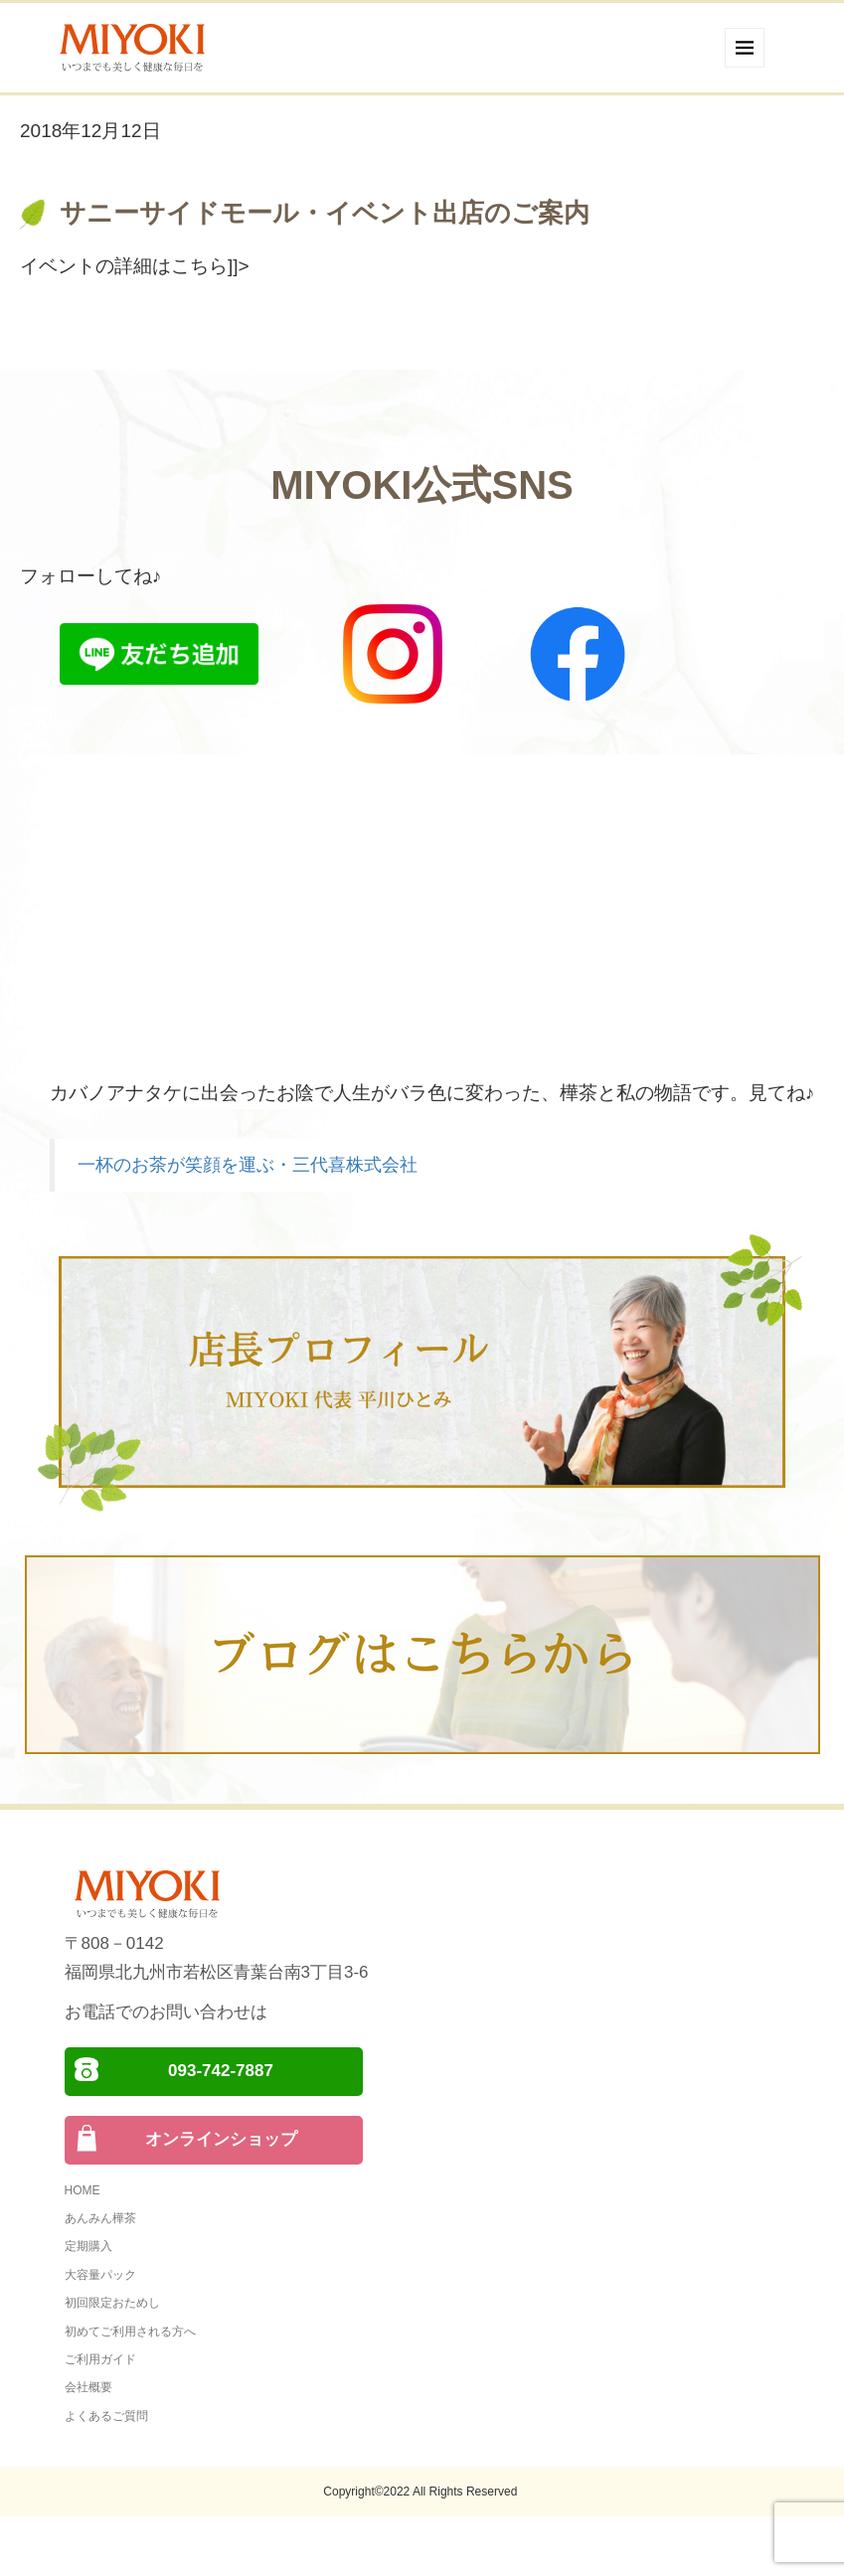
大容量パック (100, 2275)
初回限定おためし (112, 2303)
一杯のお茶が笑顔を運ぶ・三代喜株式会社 (248, 1165)
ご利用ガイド (100, 2359)
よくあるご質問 (106, 2416)
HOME (82, 2190)
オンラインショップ (221, 2139)
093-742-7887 (220, 2070)
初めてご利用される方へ (130, 2331)
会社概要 (88, 2387)
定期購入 (88, 2246)
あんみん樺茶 (100, 2218)
